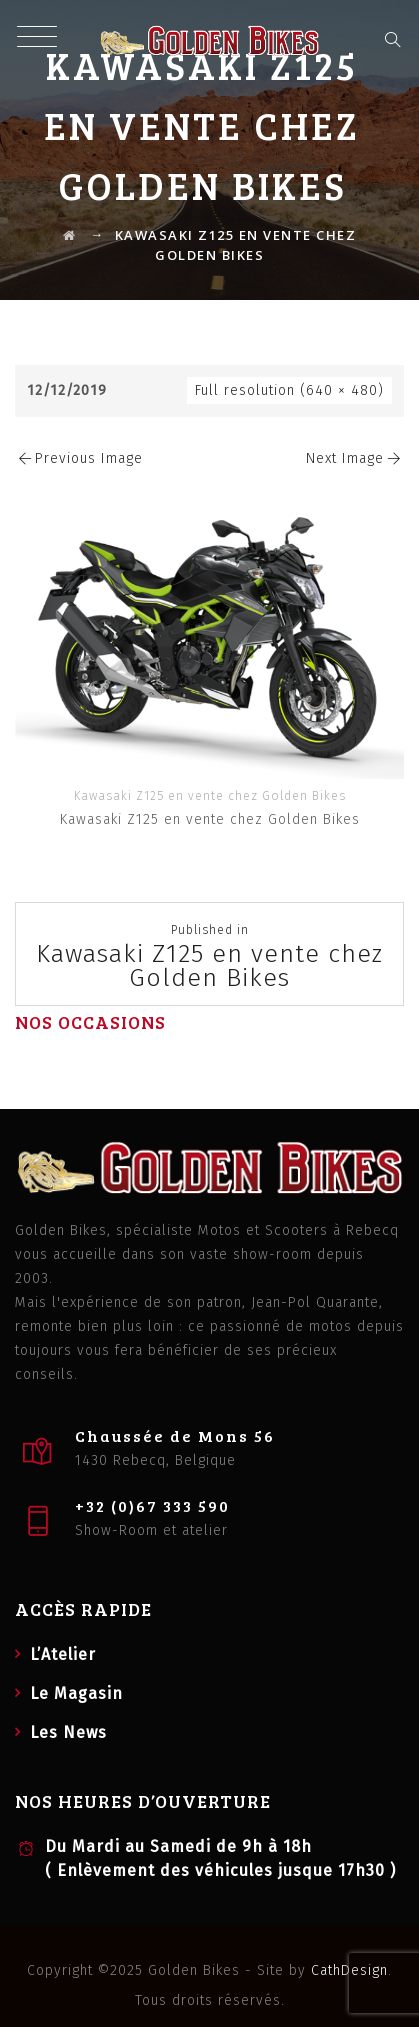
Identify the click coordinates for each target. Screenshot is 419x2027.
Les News (68, 1732)
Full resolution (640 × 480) (289, 390)
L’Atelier (63, 1654)
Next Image (355, 458)
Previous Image (79, 458)
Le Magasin (76, 1693)
